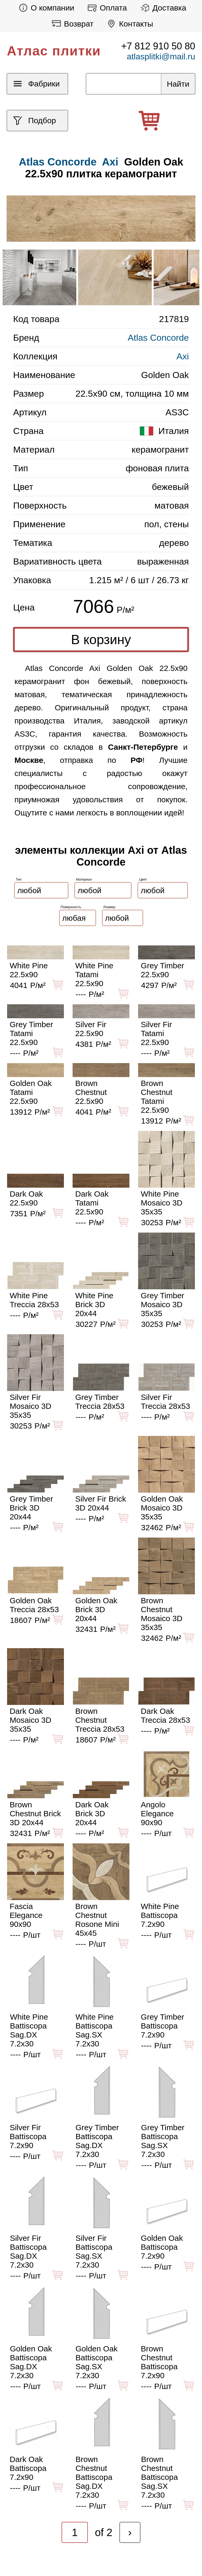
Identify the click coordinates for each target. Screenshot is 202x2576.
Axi (110, 162)
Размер (109, 907)
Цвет (143, 879)
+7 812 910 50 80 (158, 46)
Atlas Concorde (158, 338)
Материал (84, 879)
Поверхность (71, 907)
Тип (19, 879)
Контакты (128, 24)
